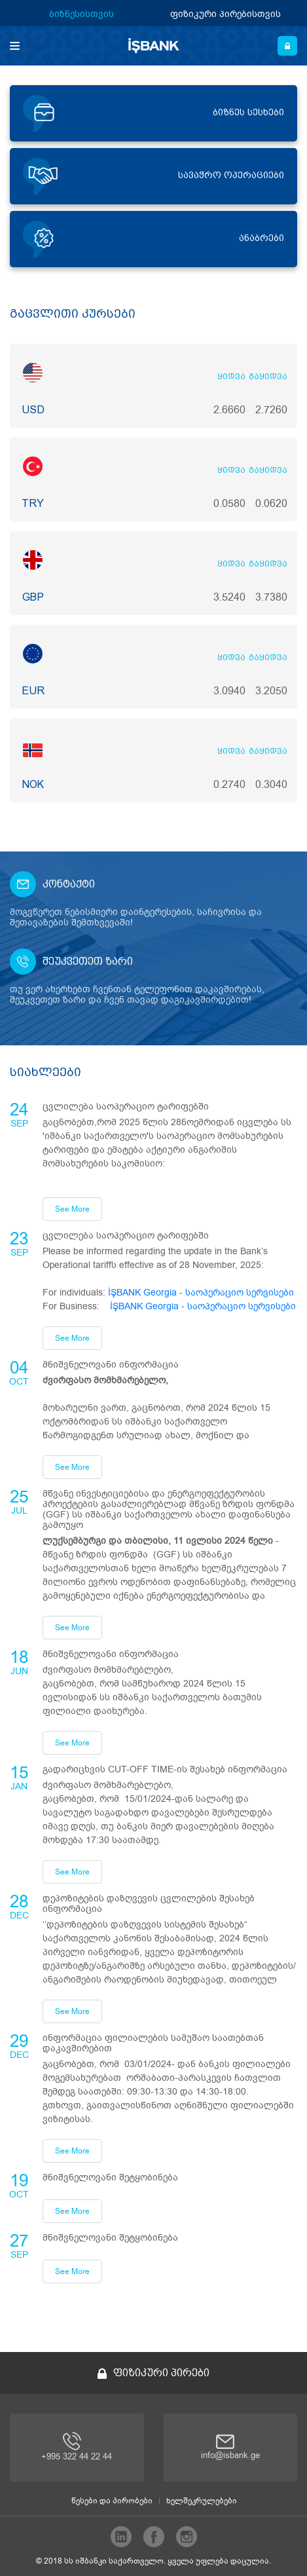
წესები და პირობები (112, 2500)
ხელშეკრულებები (201, 2500)
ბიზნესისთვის (81, 13)
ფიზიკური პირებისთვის (225, 13)
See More (72, 1209)
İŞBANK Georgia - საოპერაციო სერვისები (201, 1292)
